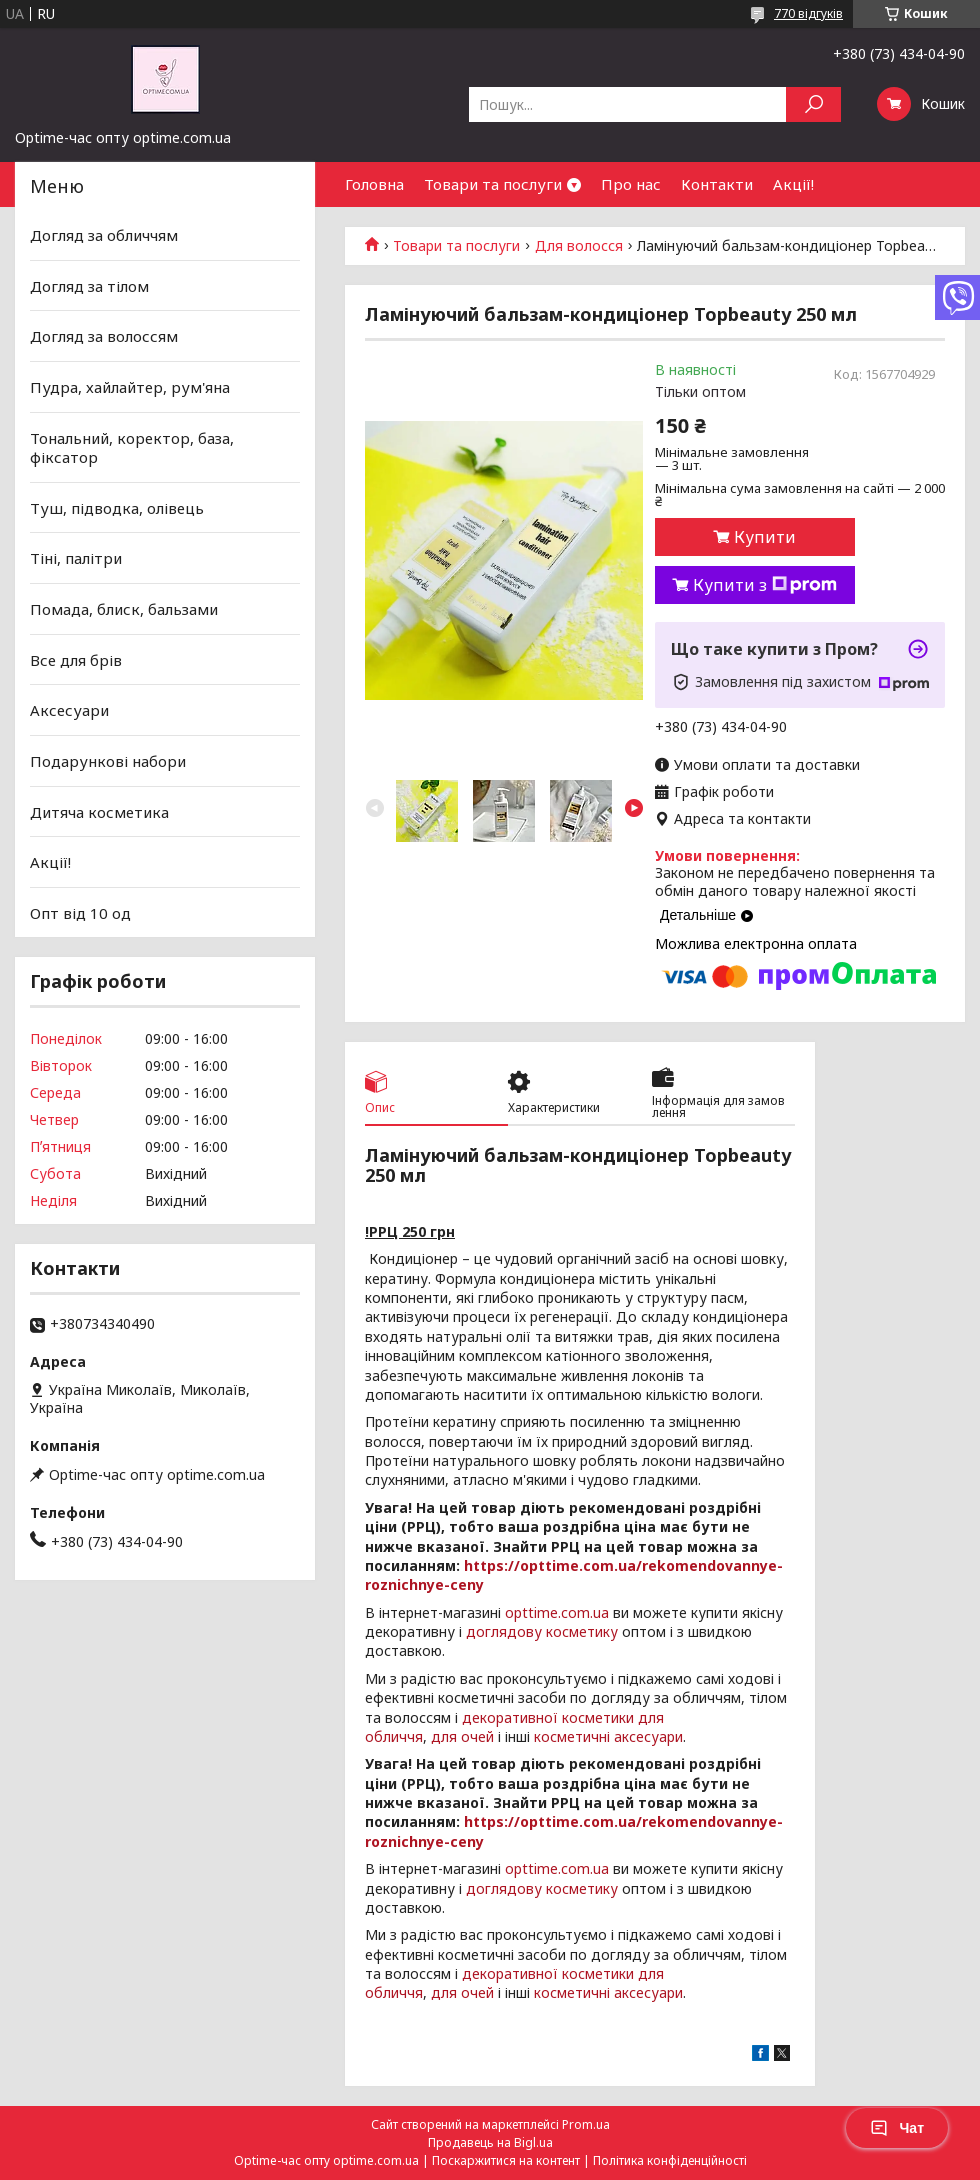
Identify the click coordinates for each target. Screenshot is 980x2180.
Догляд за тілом (89, 286)
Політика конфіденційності (670, 2160)
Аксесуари (69, 710)
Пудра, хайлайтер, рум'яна (130, 387)
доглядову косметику (542, 1631)
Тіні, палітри (76, 558)
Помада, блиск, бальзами (124, 609)
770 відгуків (808, 13)
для (444, 1736)
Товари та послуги (493, 184)
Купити (765, 537)
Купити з (765, 585)
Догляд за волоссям (104, 336)
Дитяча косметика (99, 811)
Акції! (793, 184)
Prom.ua (586, 2124)
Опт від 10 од (80, 913)
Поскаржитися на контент (506, 2160)
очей (477, 1736)
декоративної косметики (548, 1717)
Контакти (717, 184)
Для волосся (579, 246)
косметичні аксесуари (608, 1736)
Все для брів (76, 660)
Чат (897, 2128)
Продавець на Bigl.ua (490, 2142)
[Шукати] (813, 104)
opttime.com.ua (557, 1612)
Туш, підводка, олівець (117, 508)
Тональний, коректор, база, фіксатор (132, 447)
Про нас (631, 184)
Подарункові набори (108, 761)
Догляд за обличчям (104, 235)
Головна (374, 184)
